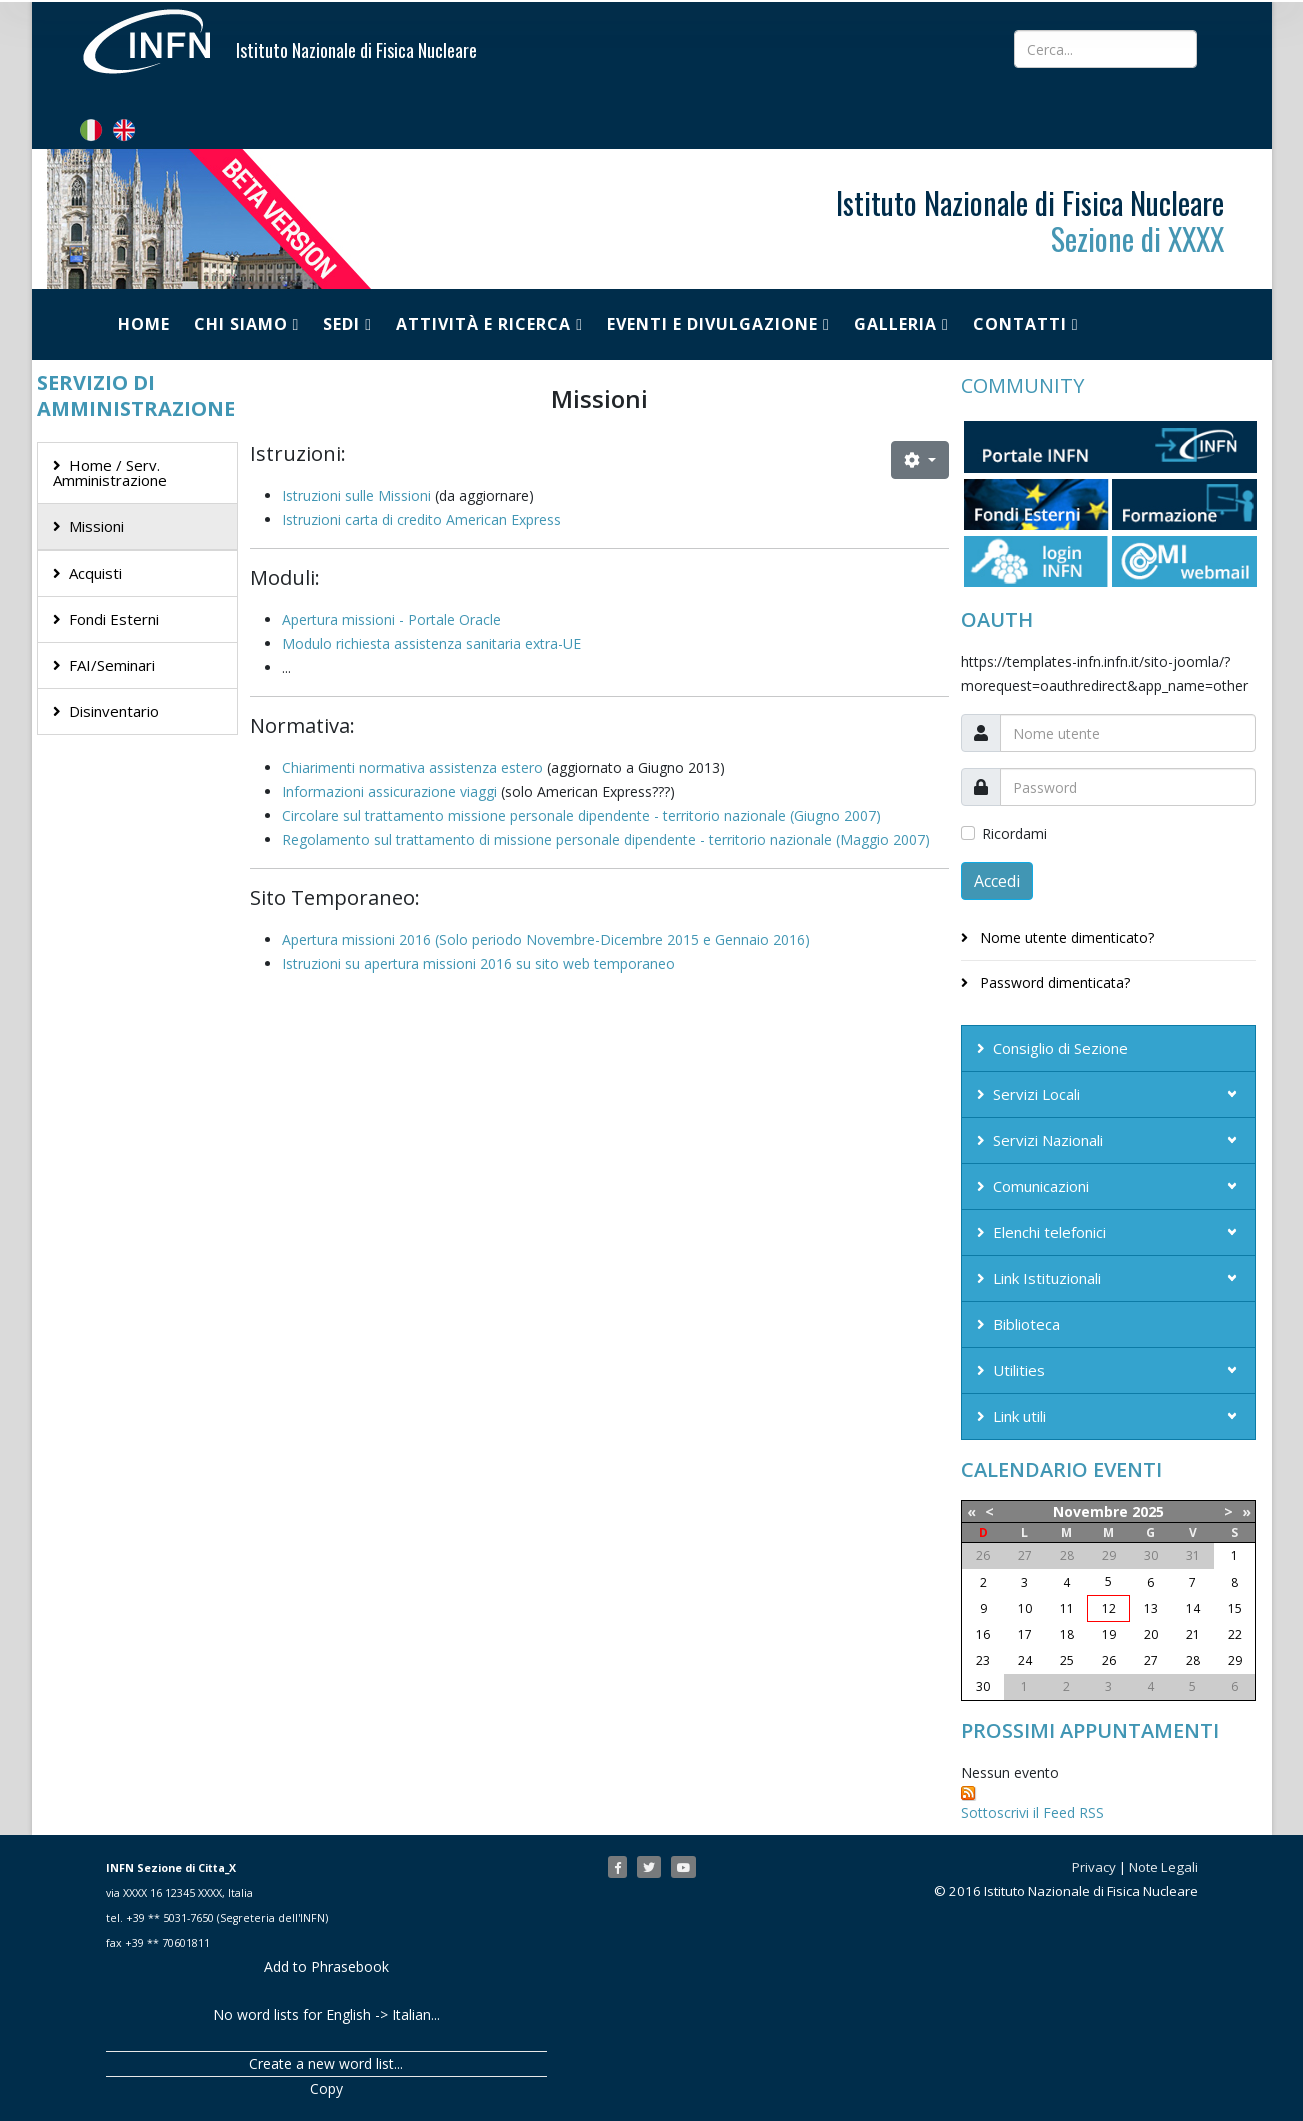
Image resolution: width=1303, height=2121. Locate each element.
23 (983, 1660)
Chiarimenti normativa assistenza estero (412, 767)
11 (1067, 1608)
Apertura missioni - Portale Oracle (391, 619)
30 (983, 1686)
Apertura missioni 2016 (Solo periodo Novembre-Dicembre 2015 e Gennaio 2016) (546, 939)
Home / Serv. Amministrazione (110, 472)
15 (1235, 1608)
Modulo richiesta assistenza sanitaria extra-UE (431, 643)
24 (1025, 1660)
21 (1193, 1634)
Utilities (1019, 1370)
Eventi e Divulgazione (712, 324)
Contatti (1020, 324)
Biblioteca (1026, 1324)
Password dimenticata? (1053, 982)
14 (1193, 1608)
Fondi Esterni (114, 619)
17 (1025, 1634)
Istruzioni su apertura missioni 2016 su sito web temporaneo (478, 963)
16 (983, 1634)
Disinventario (114, 711)
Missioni (96, 526)
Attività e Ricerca (483, 324)
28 (1193, 1660)
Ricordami (1014, 833)
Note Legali (1163, 1867)
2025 (1148, 1511)
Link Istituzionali (1047, 1278)
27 (1151, 1660)
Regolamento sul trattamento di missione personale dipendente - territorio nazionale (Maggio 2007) (606, 839)
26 (1109, 1660)
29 (1235, 1660)
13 (1151, 1608)
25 (1067, 1660)
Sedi (341, 324)
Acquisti (95, 573)
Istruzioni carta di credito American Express (421, 519)
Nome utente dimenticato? (1065, 937)
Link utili (1019, 1416)
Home (144, 324)
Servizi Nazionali (1048, 1140)
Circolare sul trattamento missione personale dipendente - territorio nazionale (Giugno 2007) (581, 815)
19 (1109, 1634)
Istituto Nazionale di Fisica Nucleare (356, 50)
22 (1235, 1634)
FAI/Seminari (112, 665)
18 (1067, 1634)
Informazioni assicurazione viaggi (389, 791)
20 (1151, 1634)
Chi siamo (241, 324)
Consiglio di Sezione (1060, 1048)
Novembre (1090, 1511)
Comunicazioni (1041, 1186)
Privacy (1094, 1867)
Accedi (997, 881)
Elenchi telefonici (1049, 1232)
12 (1109, 1608)
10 (1025, 1608)
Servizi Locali (1036, 1094)
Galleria (895, 324)
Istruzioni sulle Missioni (356, 495)
